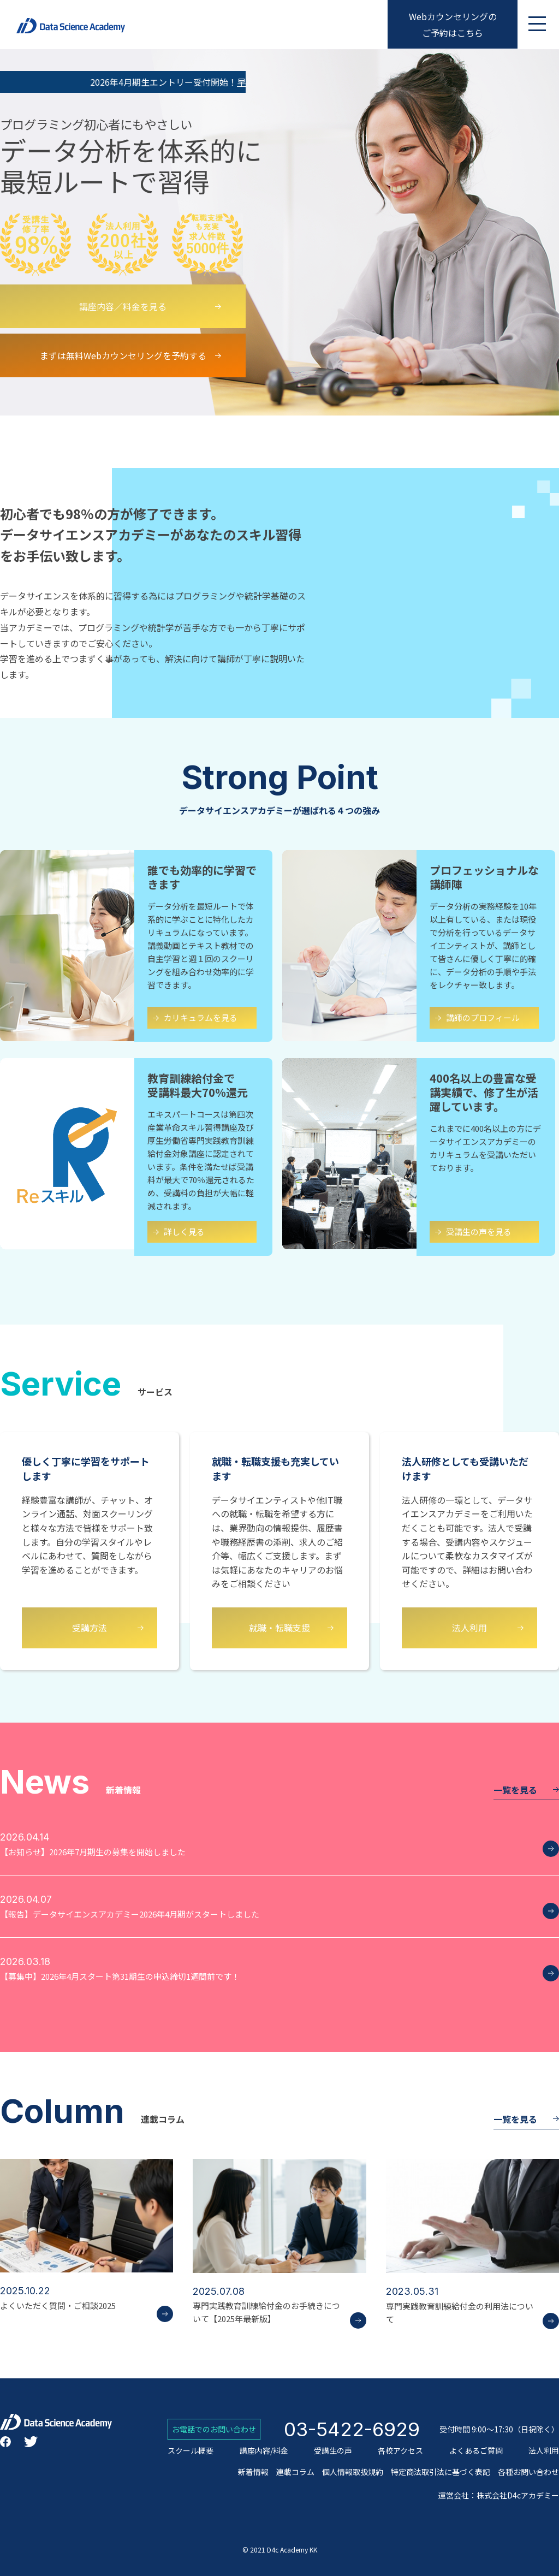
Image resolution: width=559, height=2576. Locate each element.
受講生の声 (333, 2450)
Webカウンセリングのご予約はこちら (453, 24)
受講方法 (89, 1627)
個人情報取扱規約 (352, 2471)
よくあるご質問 (476, 2450)
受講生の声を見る (479, 1231)
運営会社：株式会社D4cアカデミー (498, 2495)
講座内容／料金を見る (122, 306)
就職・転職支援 (279, 1627)
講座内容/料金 (264, 2450)
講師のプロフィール (483, 1017)
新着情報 (253, 2471)
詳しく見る (184, 1231)
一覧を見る (465, 2119)
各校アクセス (400, 2450)
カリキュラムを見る (200, 1017)
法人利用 (469, 1627)
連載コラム (295, 2471)
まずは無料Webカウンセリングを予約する (123, 355)
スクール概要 (190, 2450)
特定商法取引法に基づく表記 (440, 2471)
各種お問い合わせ (528, 2471)
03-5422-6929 (352, 2429)
